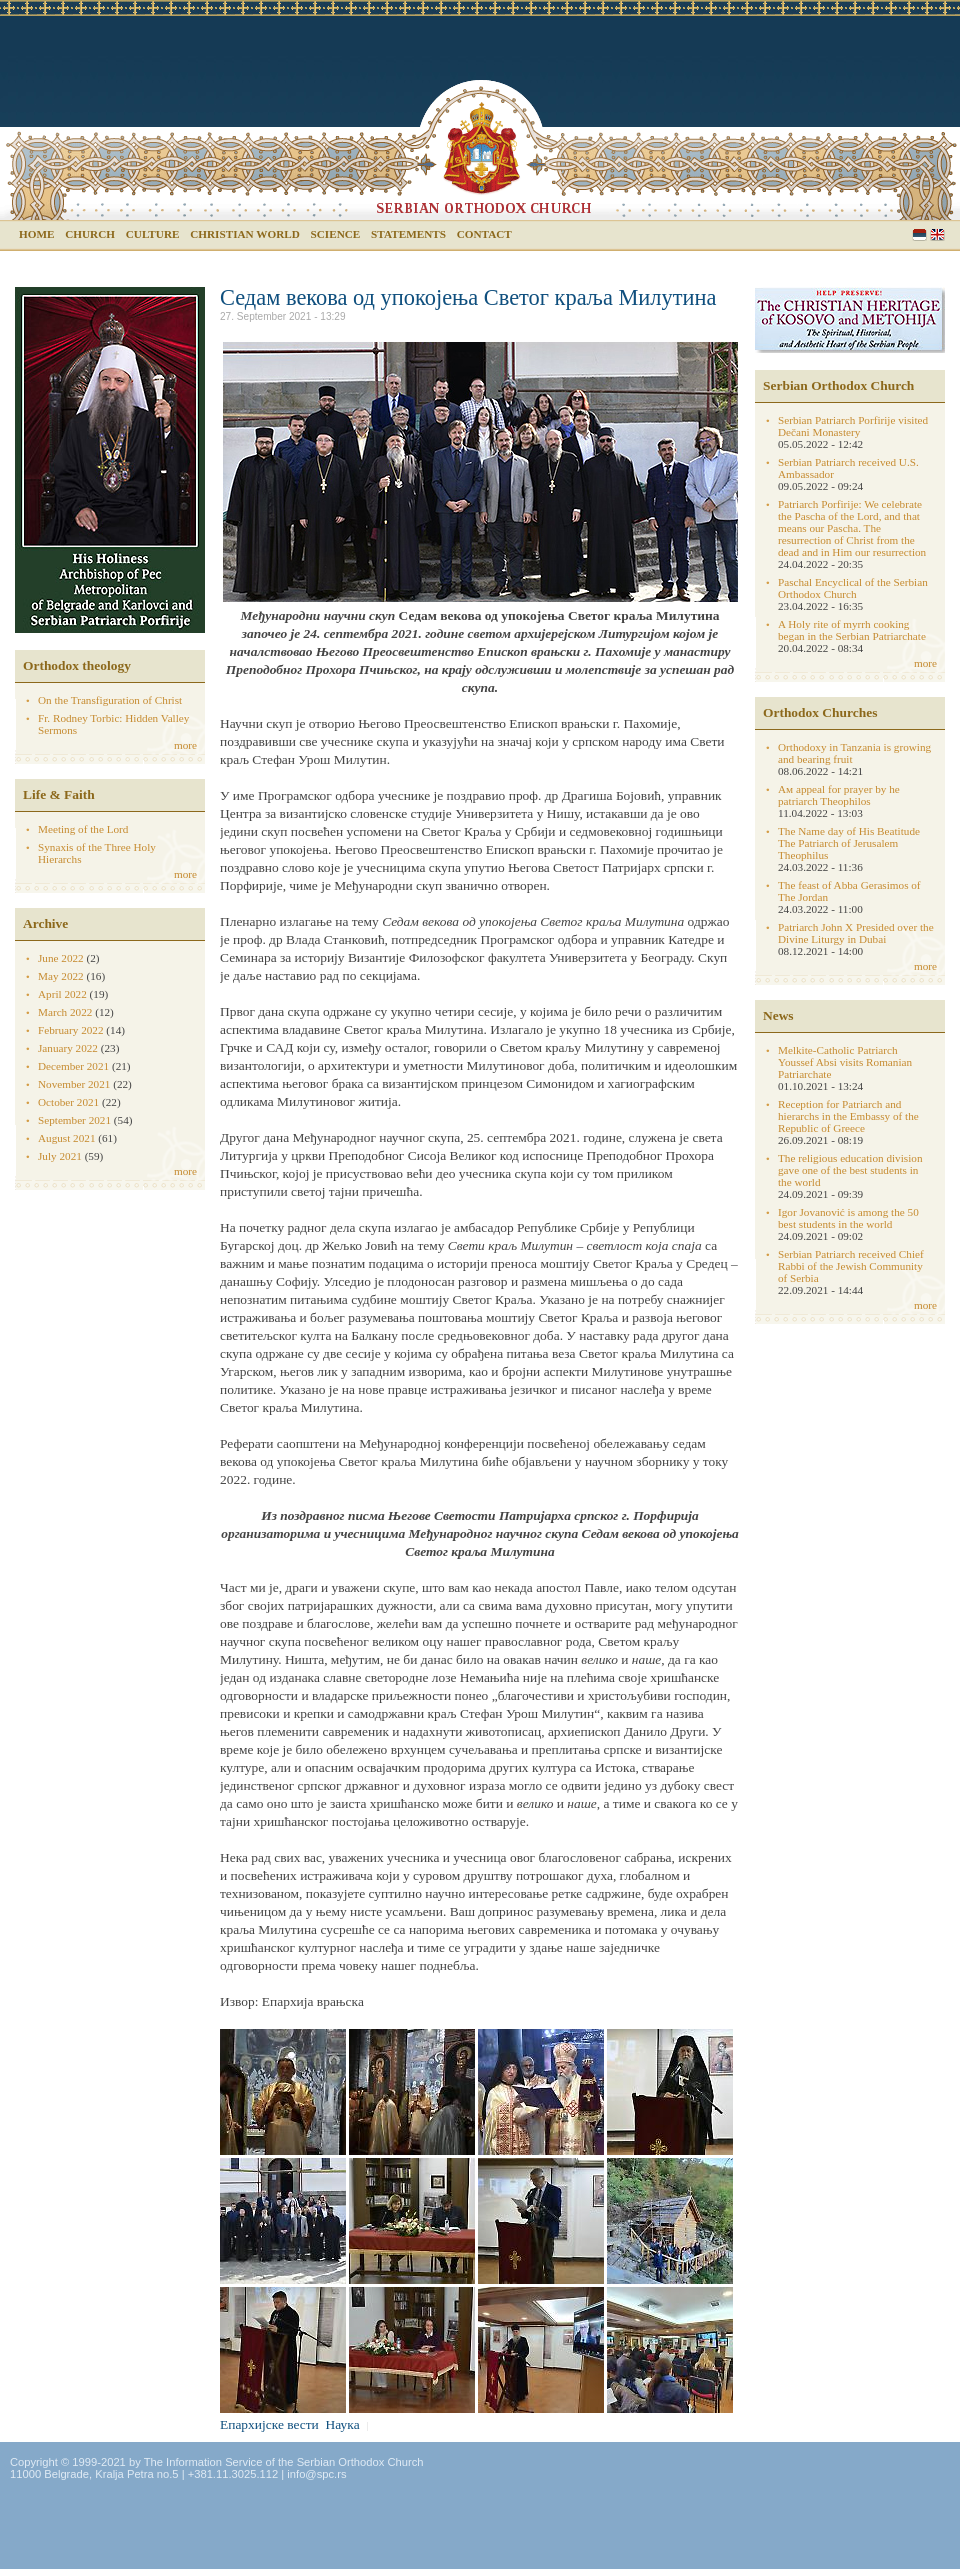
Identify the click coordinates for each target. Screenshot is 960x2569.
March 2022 (65, 1012)
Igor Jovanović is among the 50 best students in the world (848, 1218)
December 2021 (73, 1066)
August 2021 (67, 1138)
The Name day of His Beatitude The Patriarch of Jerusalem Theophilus (849, 843)
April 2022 (62, 994)
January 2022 (68, 1048)
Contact (484, 234)
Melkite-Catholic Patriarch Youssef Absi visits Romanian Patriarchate (845, 1062)
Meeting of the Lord (83, 829)
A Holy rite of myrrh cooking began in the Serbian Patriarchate (852, 630)
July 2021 (60, 1156)
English (937, 234)
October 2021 (68, 1102)
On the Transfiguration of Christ (110, 700)
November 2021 (74, 1084)
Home (36, 234)
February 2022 (71, 1030)
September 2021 (74, 1120)
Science (336, 234)
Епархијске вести (269, 2424)
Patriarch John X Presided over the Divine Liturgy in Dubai (856, 933)
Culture (153, 234)
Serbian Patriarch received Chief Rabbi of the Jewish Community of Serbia (851, 1266)
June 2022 (61, 958)
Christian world (245, 234)
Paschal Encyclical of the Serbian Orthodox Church (853, 588)
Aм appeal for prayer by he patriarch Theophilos (839, 795)
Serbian (919, 234)
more (185, 745)
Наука (343, 2424)
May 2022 (61, 976)
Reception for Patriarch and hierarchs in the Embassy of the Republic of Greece (848, 1116)
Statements (408, 234)
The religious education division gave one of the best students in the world (850, 1170)
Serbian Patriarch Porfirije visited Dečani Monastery (853, 426)
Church (90, 234)
